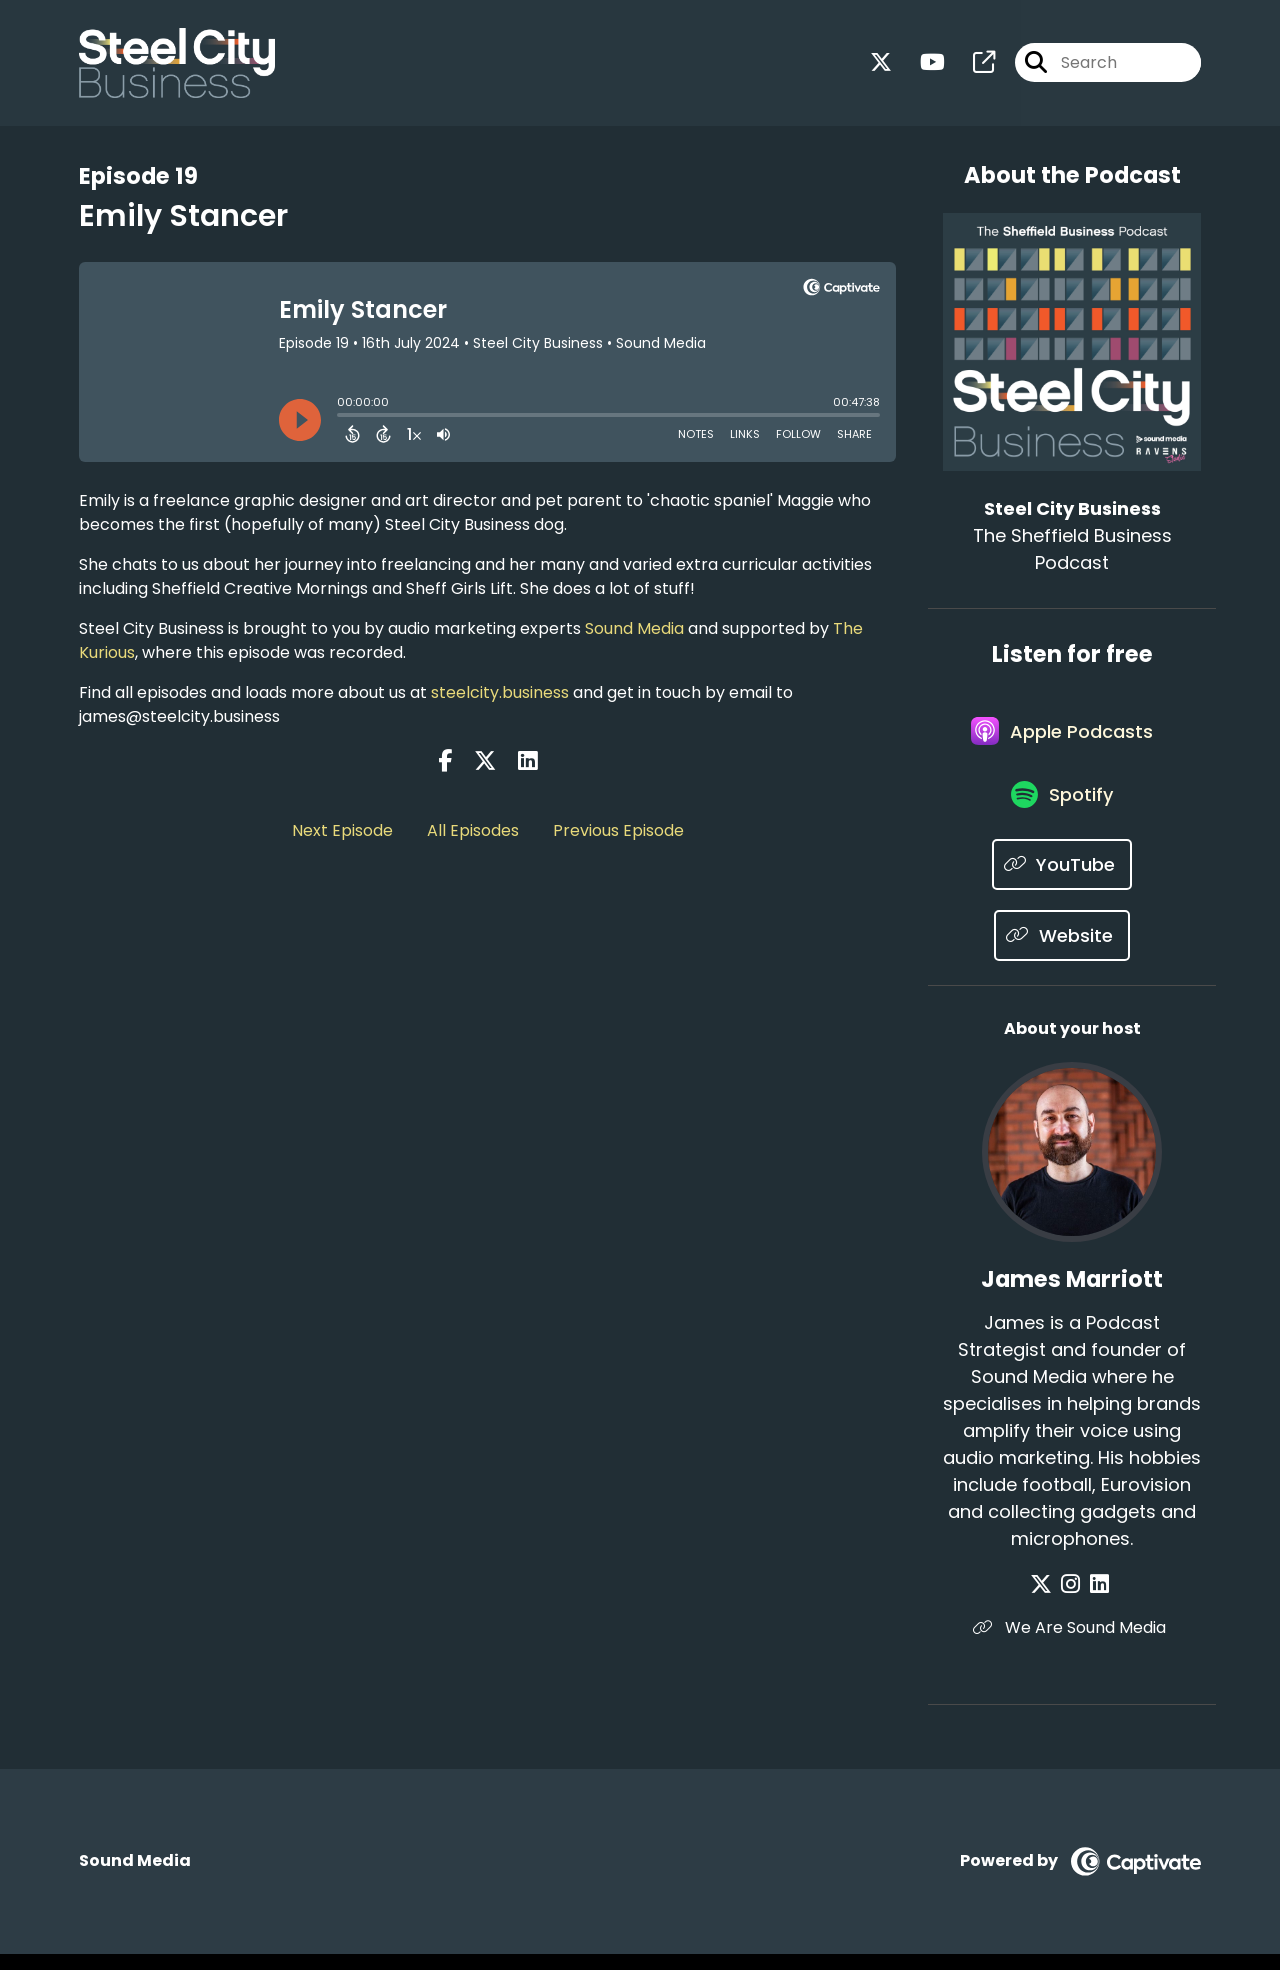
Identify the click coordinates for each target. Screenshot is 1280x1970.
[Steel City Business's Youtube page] (920, 65)
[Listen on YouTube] (1062, 880)
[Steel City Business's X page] (881, 65)
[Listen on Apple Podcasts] (1062, 738)
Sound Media (634, 628)
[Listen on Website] (1062, 951)
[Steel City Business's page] (972, 65)
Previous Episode (618, 830)
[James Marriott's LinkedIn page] (1096, 1600)
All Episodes (473, 830)
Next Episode (342, 830)
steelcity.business (500, 692)
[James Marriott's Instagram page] (1073, 1600)
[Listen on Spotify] (1062, 809)
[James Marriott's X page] (1049, 1600)
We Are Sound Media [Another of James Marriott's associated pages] (1072, 1643)
